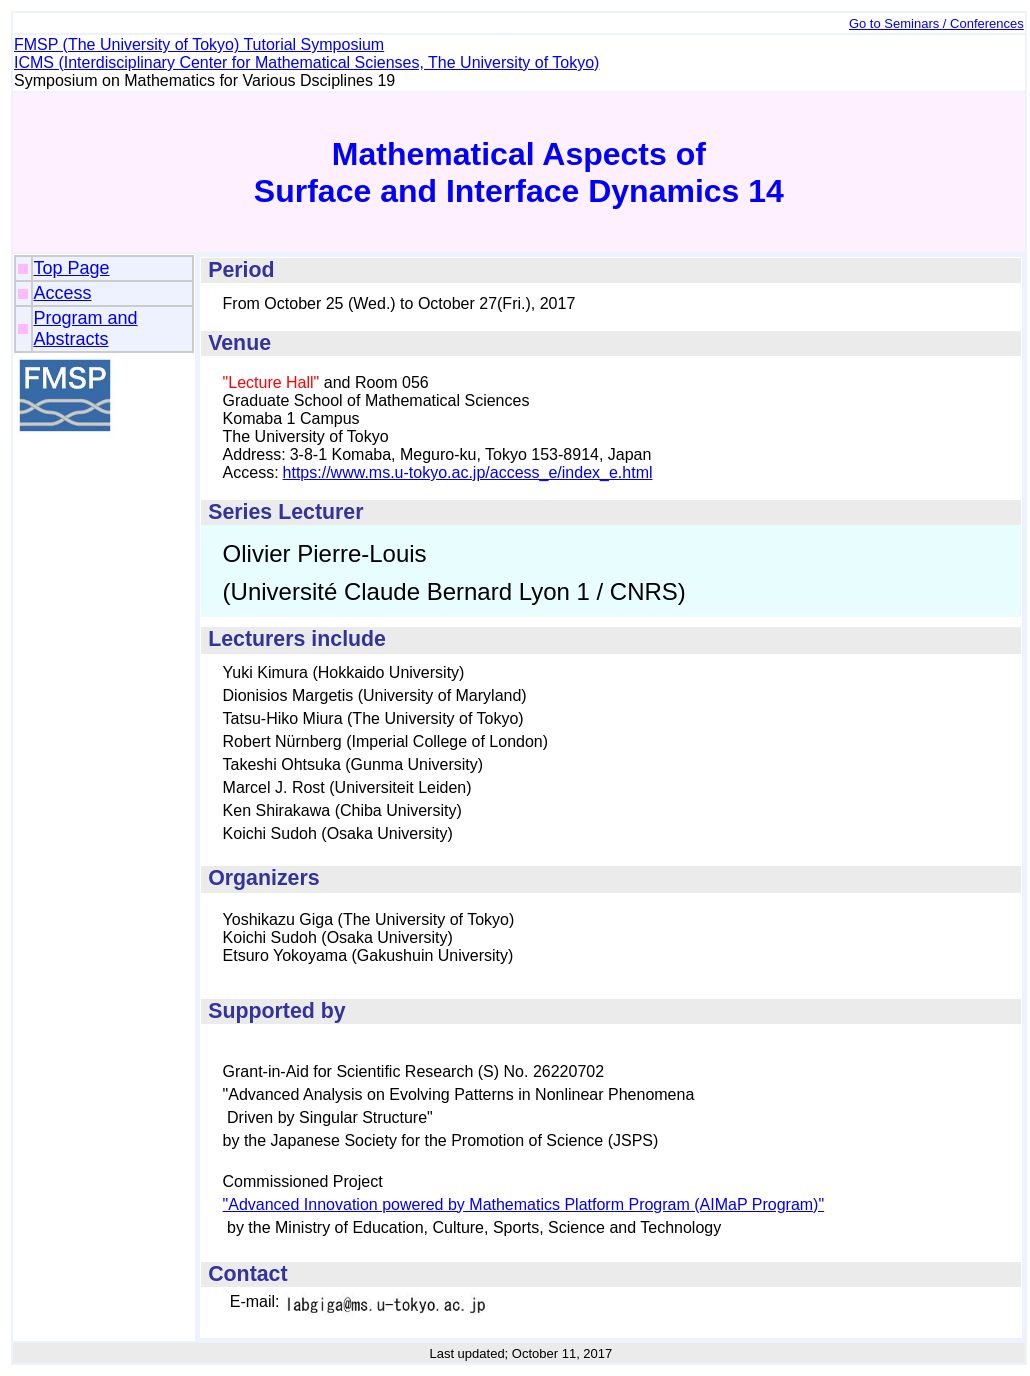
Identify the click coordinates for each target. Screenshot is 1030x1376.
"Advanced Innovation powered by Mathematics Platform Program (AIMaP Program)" (524, 1204)
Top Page (72, 268)
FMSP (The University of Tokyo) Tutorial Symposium (199, 44)
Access (63, 293)
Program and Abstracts (86, 328)
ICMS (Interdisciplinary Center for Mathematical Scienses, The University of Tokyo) (306, 62)
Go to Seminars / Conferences (936, 23)
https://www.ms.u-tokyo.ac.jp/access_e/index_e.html (468, 472)
